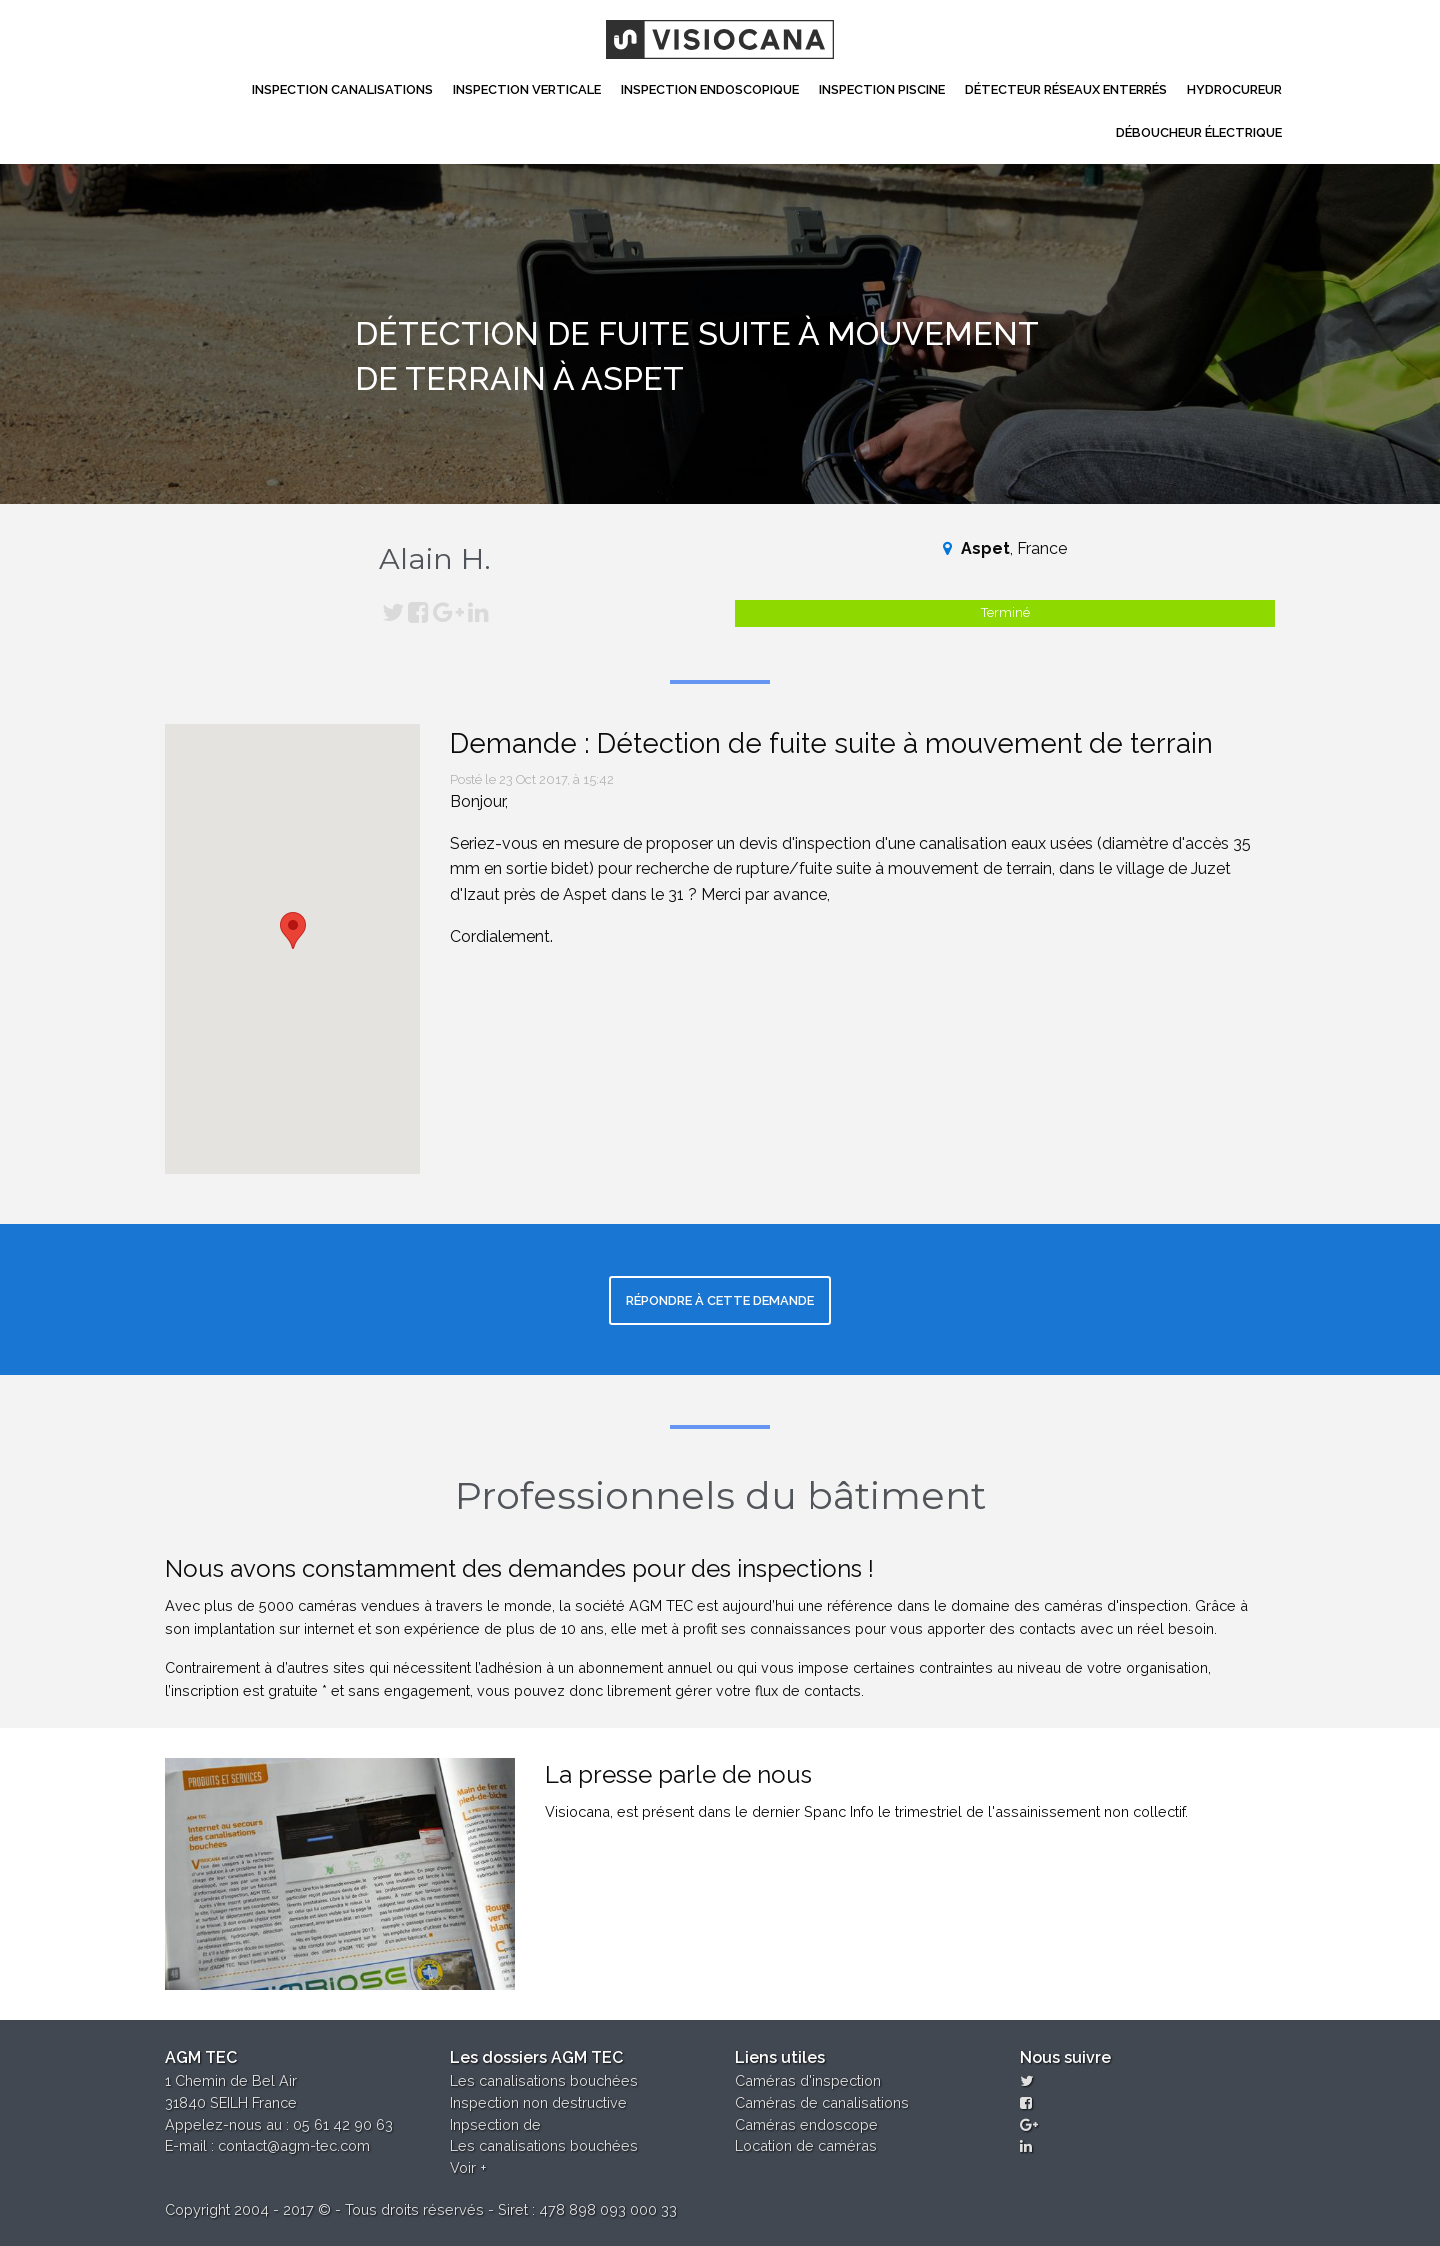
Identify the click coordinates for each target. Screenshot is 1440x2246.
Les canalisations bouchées (544, 2080)
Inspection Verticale (527, 89)
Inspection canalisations (342, 89)
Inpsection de (495, 2124)
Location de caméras (806, 2145)
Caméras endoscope (806, 2124)
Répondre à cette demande (720, 1300)
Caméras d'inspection (808, 2080)
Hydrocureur (1234, 89)
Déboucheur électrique (1199, 132)
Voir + (468, 2167)
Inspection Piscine (882, 89)
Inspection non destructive (538, 2102)
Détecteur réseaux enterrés (1066, 89)
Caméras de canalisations (822, 2102)
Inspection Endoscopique (710, 89)
